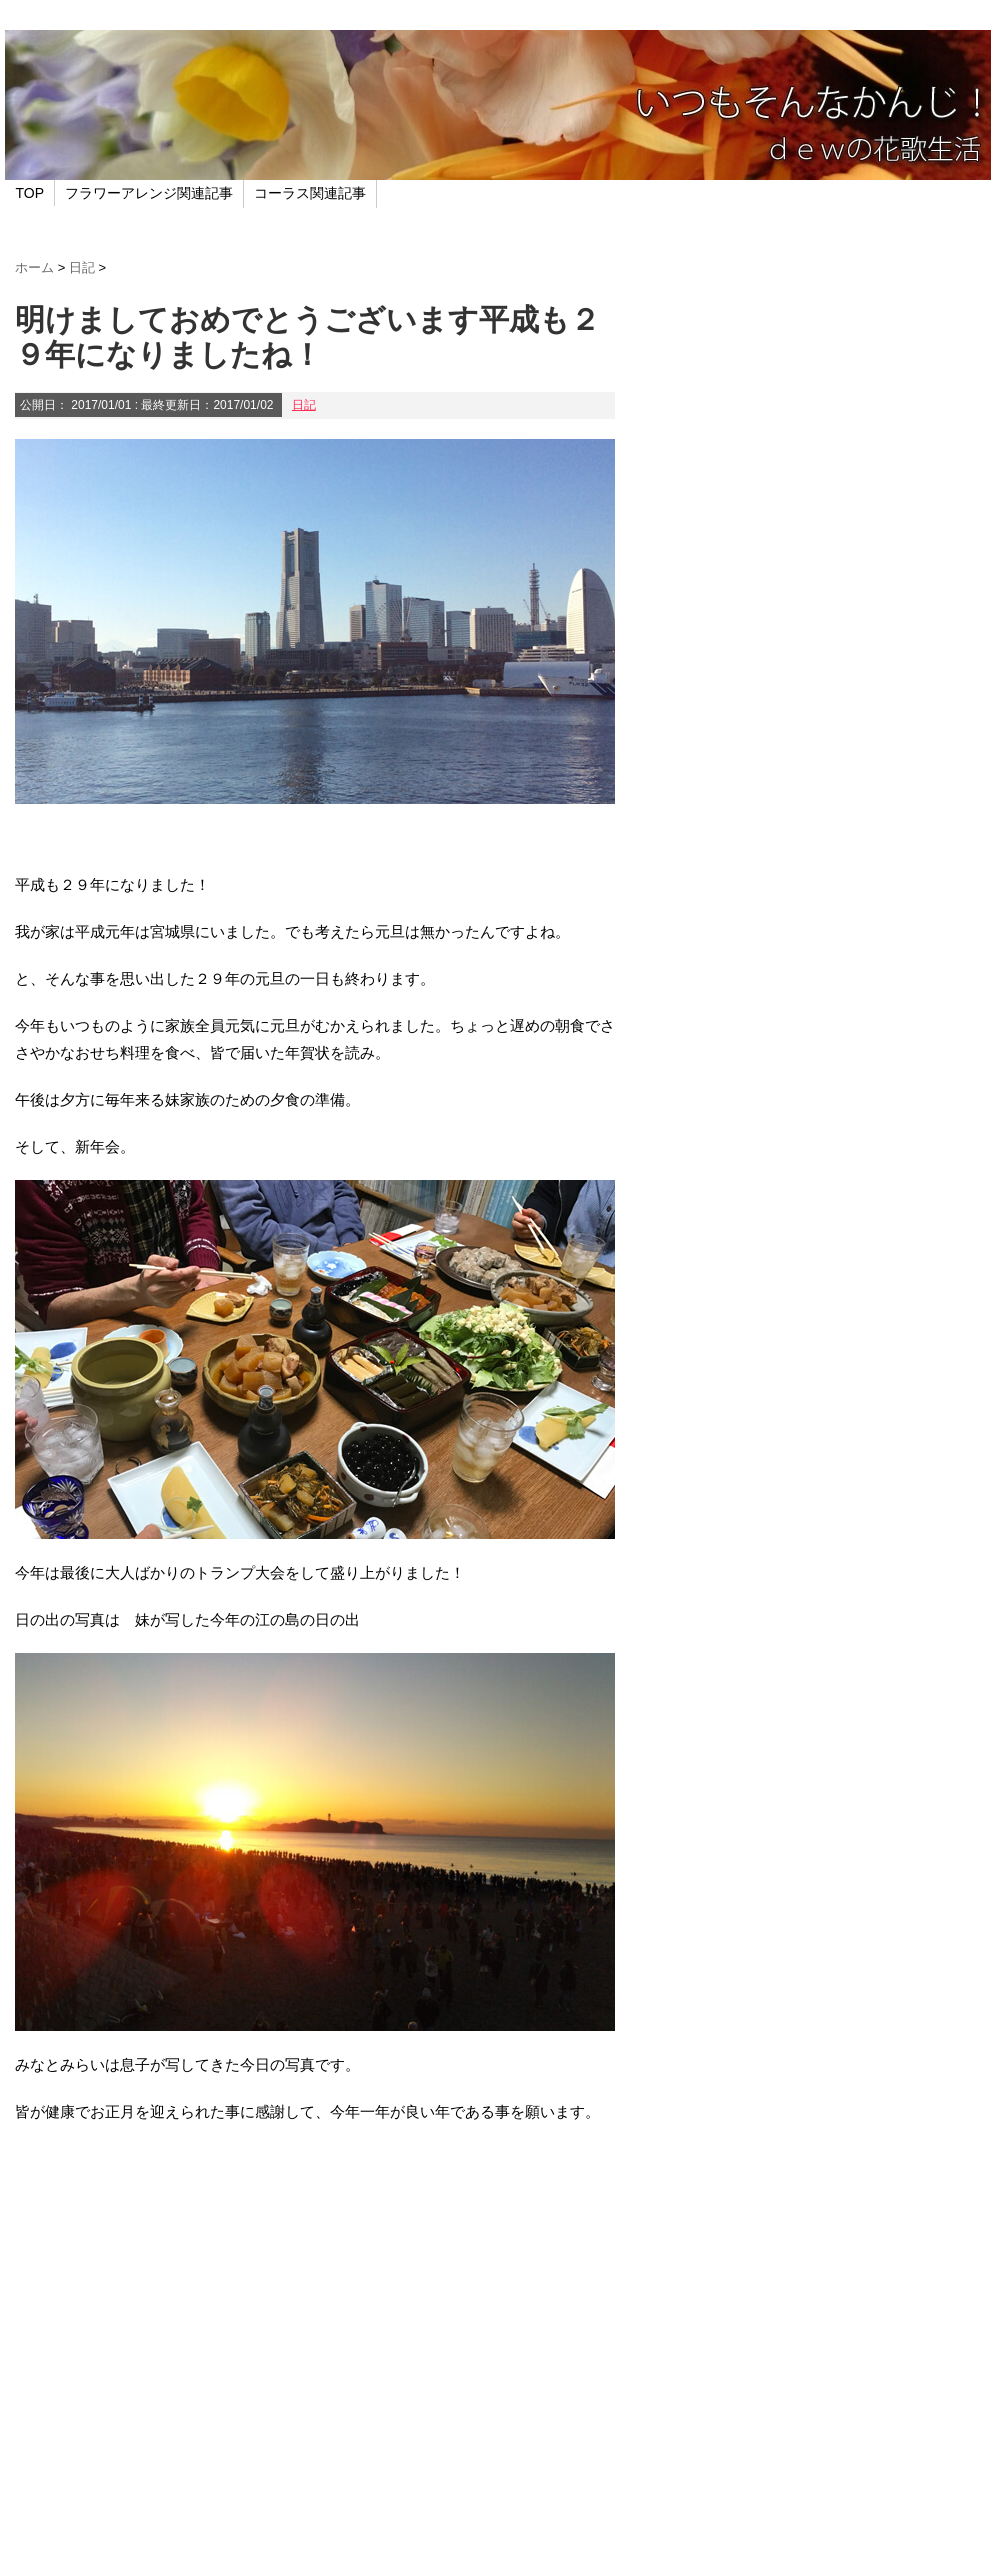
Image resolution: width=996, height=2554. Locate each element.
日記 (304, 405)
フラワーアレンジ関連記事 (149, 193)
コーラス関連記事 (310, 193)
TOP (30, 193)
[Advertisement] (315, 2359)
